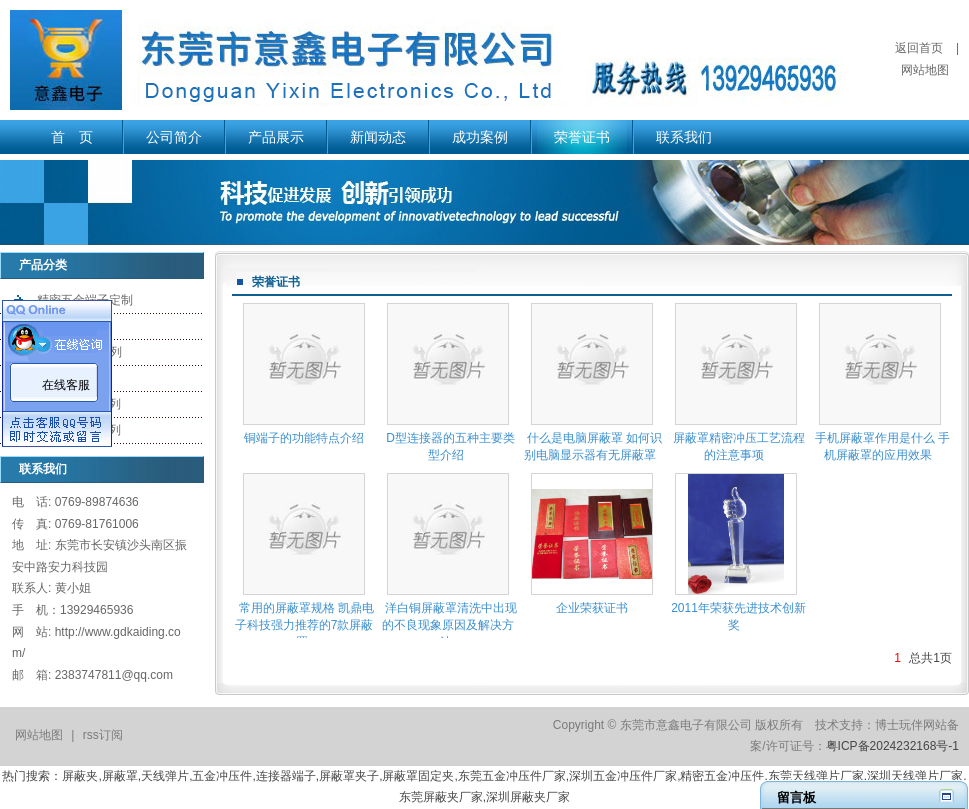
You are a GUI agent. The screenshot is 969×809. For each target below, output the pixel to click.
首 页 (72, 137)
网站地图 (925, 70)
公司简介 (174, 137)
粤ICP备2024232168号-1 (892, 746)
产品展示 (276, 137)
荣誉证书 (582, 137)
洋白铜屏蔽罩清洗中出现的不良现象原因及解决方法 (449, 625)
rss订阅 (103, 735)
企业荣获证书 (592, 608)
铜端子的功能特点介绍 (304, 438)
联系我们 (684, 137)
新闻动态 (378, 137)
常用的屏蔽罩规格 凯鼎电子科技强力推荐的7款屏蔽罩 (305, 625)
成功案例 (480, 137)
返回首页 (919, 48)
